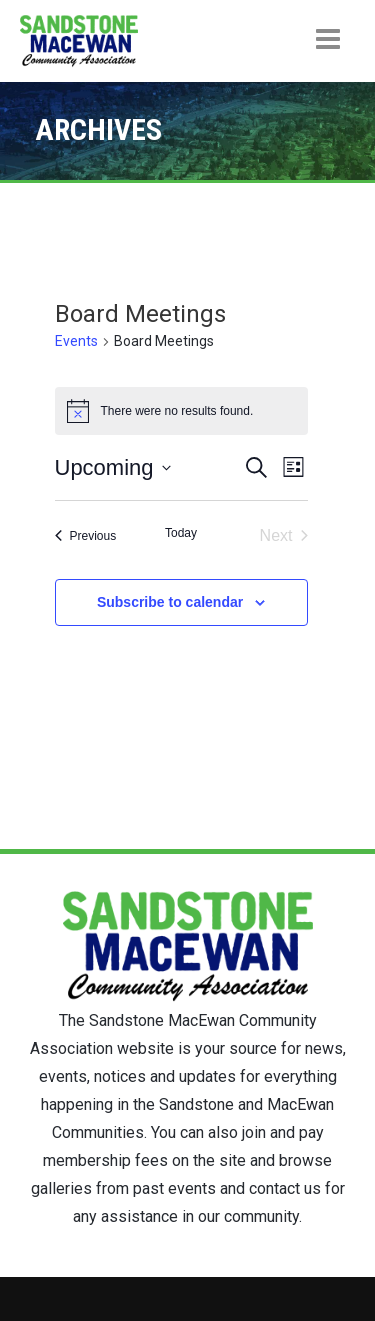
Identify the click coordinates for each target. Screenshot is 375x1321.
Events (76, 341)
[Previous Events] (86, 536)
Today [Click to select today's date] (181, 533)
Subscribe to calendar (170, 602)
